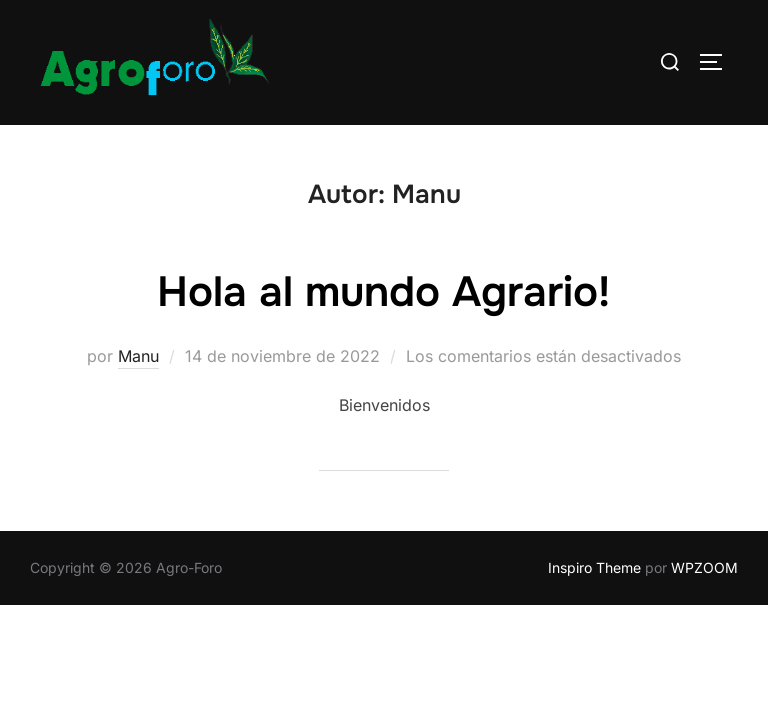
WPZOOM (704, 568)
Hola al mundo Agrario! (383, 293)
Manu (138, 357)
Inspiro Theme (594, 568)
